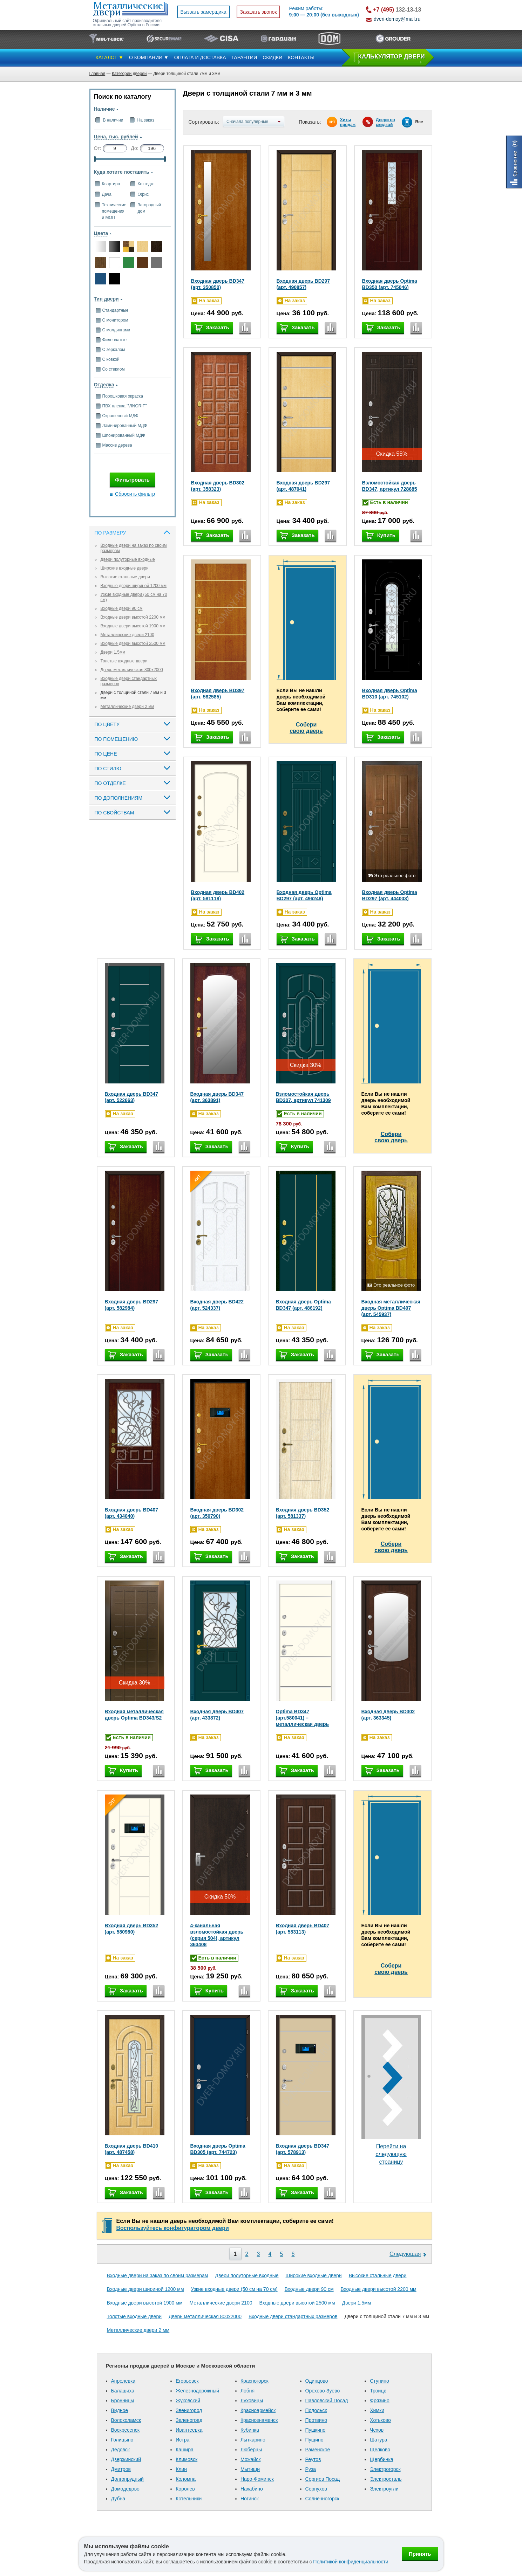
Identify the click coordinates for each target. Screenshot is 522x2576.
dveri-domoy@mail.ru (397, 19)
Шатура (378, 2440)
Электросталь (385, 2479)
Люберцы (251, 2449)
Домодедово (125, 2489)
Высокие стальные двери (125, 576)
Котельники (189, 2498)
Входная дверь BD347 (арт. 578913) (303, 2149)
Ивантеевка (189, 2430)
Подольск (316, 2410)
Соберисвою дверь (306, 728)
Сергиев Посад (322, 2479)
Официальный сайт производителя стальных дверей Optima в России (127, 22)
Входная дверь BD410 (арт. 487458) (131, 2149)
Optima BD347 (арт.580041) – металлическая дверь (302, 1718)
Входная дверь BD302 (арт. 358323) (218, 486)
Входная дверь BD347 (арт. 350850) (218, 284)
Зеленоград (189, 2420)
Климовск (186, 2459)
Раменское (317, 2449)
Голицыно (122, 2440)
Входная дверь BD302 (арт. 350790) (217, 1513)
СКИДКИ (272, 57)
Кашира (185, 2449)
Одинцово (316, 2381)
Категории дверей (129, 73)
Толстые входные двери (124, 661)
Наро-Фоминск (257, 2479)
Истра (182, 2440)
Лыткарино (252, 2440)
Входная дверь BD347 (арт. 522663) (131, 1097)
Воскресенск (125, 2430)
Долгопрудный (127, 2479)
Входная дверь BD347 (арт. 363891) (217, 1097)
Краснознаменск (259, 2420)
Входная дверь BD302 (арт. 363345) (388, 1715)
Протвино (316, 2420)
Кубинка (249, 2430)
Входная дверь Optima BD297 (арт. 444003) (389, 895)
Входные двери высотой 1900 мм (133, 626)
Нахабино (251, 2489)
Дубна (118, 2498)
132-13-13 (397, 10)
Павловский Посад (326, 2400)
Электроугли (384, 2489)
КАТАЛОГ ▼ (110, 57)
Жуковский (188, 2400)
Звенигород (189, 2410)
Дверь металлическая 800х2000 (132, 669)
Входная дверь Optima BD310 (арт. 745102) (389, 694)
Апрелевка (123, 2381)
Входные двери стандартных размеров (293, 2316)
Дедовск (120, 2449)
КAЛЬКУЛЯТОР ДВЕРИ (391, 56)
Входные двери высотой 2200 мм (133, 617)
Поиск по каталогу (122, 96)
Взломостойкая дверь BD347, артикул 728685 (389, 486)
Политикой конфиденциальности (350, 2561)
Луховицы (251, 2400)
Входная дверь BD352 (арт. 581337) (303, 1513)
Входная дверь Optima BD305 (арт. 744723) (217, 2149)
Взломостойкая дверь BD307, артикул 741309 (303, 1097)
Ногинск (249, 2498)
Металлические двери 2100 (127, 634)
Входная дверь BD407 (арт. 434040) (131, 1513)
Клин (181, 2469)
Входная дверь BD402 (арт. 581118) (218, 895)
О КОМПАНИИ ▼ (149, 57)
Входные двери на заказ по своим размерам (157, 2275)
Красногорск (254, 2381)
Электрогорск (385, 2469)
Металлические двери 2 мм (127, 706)
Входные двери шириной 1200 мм (134, 585)
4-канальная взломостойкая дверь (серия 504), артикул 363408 (217, 1935)
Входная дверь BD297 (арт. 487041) (303, 486)
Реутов (313, 2459)
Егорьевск (187, 2381)
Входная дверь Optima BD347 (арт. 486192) (303, 1305)
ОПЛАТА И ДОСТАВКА (200, 57)
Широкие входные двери (125, 568)
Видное (119, 2410)
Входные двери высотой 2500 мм (133, 643)
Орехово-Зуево (322, 2391)
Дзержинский (126, 2459)
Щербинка (381, 2459)
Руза (310, 2469)
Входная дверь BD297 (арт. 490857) (303, 284)
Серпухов (316, 2489)
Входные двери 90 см (122, 608)
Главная (97, 73)
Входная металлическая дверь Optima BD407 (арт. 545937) (390, 1308)
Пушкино (315, 2430)
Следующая (405, 2254)
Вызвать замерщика (203, 12)
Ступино (379, 2381)
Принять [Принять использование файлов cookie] (420, 2554)
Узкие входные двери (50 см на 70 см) (234, 2289)
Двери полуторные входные (128, 559)
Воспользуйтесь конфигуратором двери (172, 2228)
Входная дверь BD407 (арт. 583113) (303, 1929)
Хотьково (380, 2420)
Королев (185, 2489)
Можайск (250, 2459)
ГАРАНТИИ (244, 57)
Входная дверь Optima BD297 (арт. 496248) (304, 895)
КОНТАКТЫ (301, 57)
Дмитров (121, 2469)
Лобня (247, 2391)
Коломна (186, 2479)
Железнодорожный (197, 2391)
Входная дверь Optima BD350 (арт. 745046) (389, 284)
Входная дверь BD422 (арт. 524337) (217, 1305)
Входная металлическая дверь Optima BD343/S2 (134, 1715)
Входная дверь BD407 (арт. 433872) (217, 1715)
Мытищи (250, 2469)
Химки (377, 2410)
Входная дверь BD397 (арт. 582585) (218, 694)
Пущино (314, 2440)
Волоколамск (126, 2420)
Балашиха (123, 2391)
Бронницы (122, 2400)
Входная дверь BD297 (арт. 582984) (131, 1305)
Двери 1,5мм (113, 652)
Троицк (378, 2391)
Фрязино (379, 2400)
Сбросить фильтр (135, 494)
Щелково (380, 2449)
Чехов (377, 2430)
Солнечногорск (322, 2498)
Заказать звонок (258, 12)
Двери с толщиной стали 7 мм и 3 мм (386, 2316)
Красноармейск (258, 2410)
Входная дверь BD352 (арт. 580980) (131, 1929)
